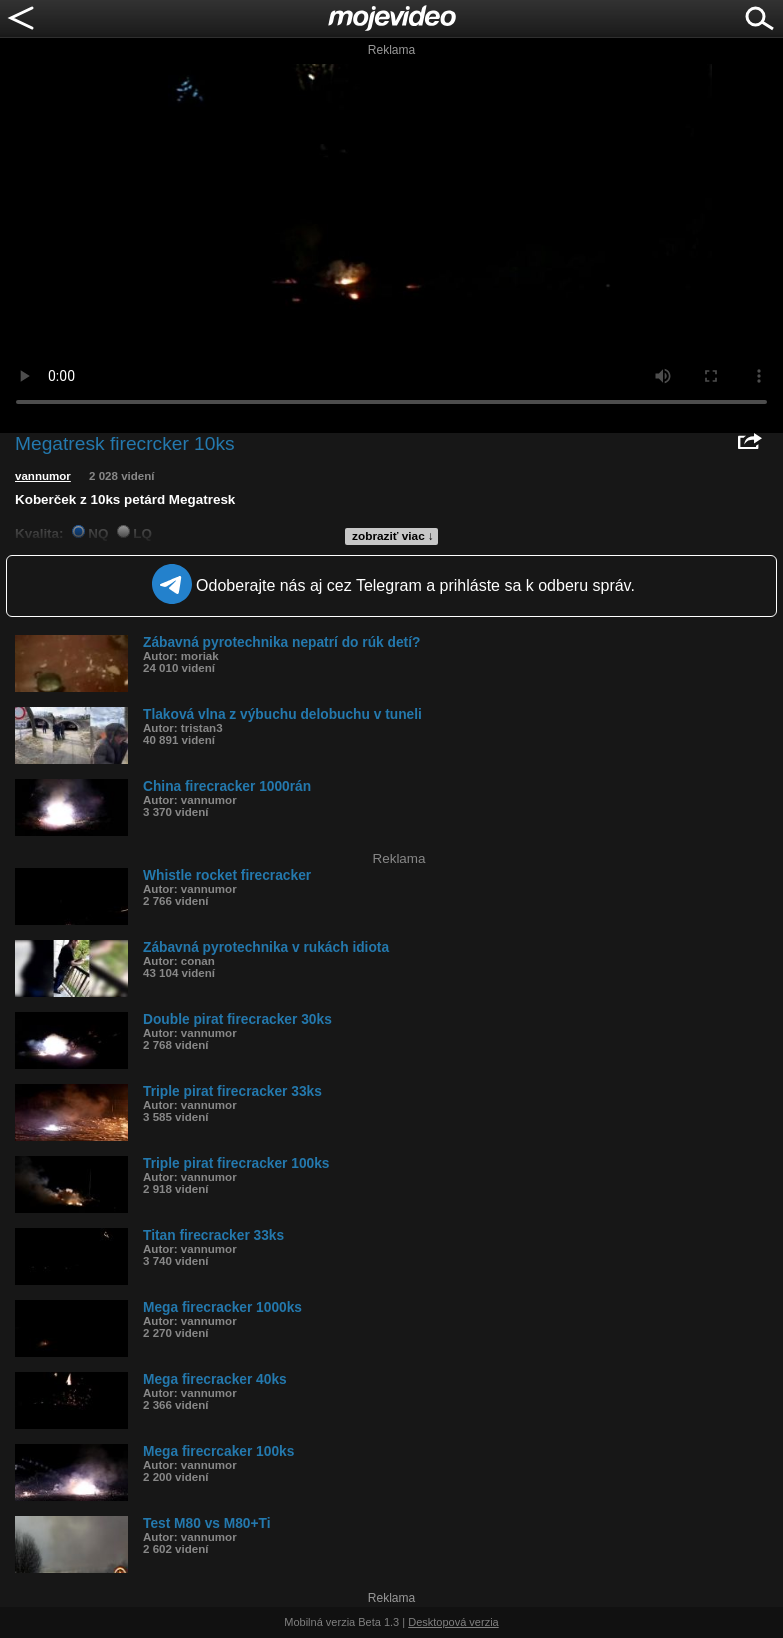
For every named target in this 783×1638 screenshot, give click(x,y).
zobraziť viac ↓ (393, 536)
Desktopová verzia (453, 1622)
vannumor (43, 476)
